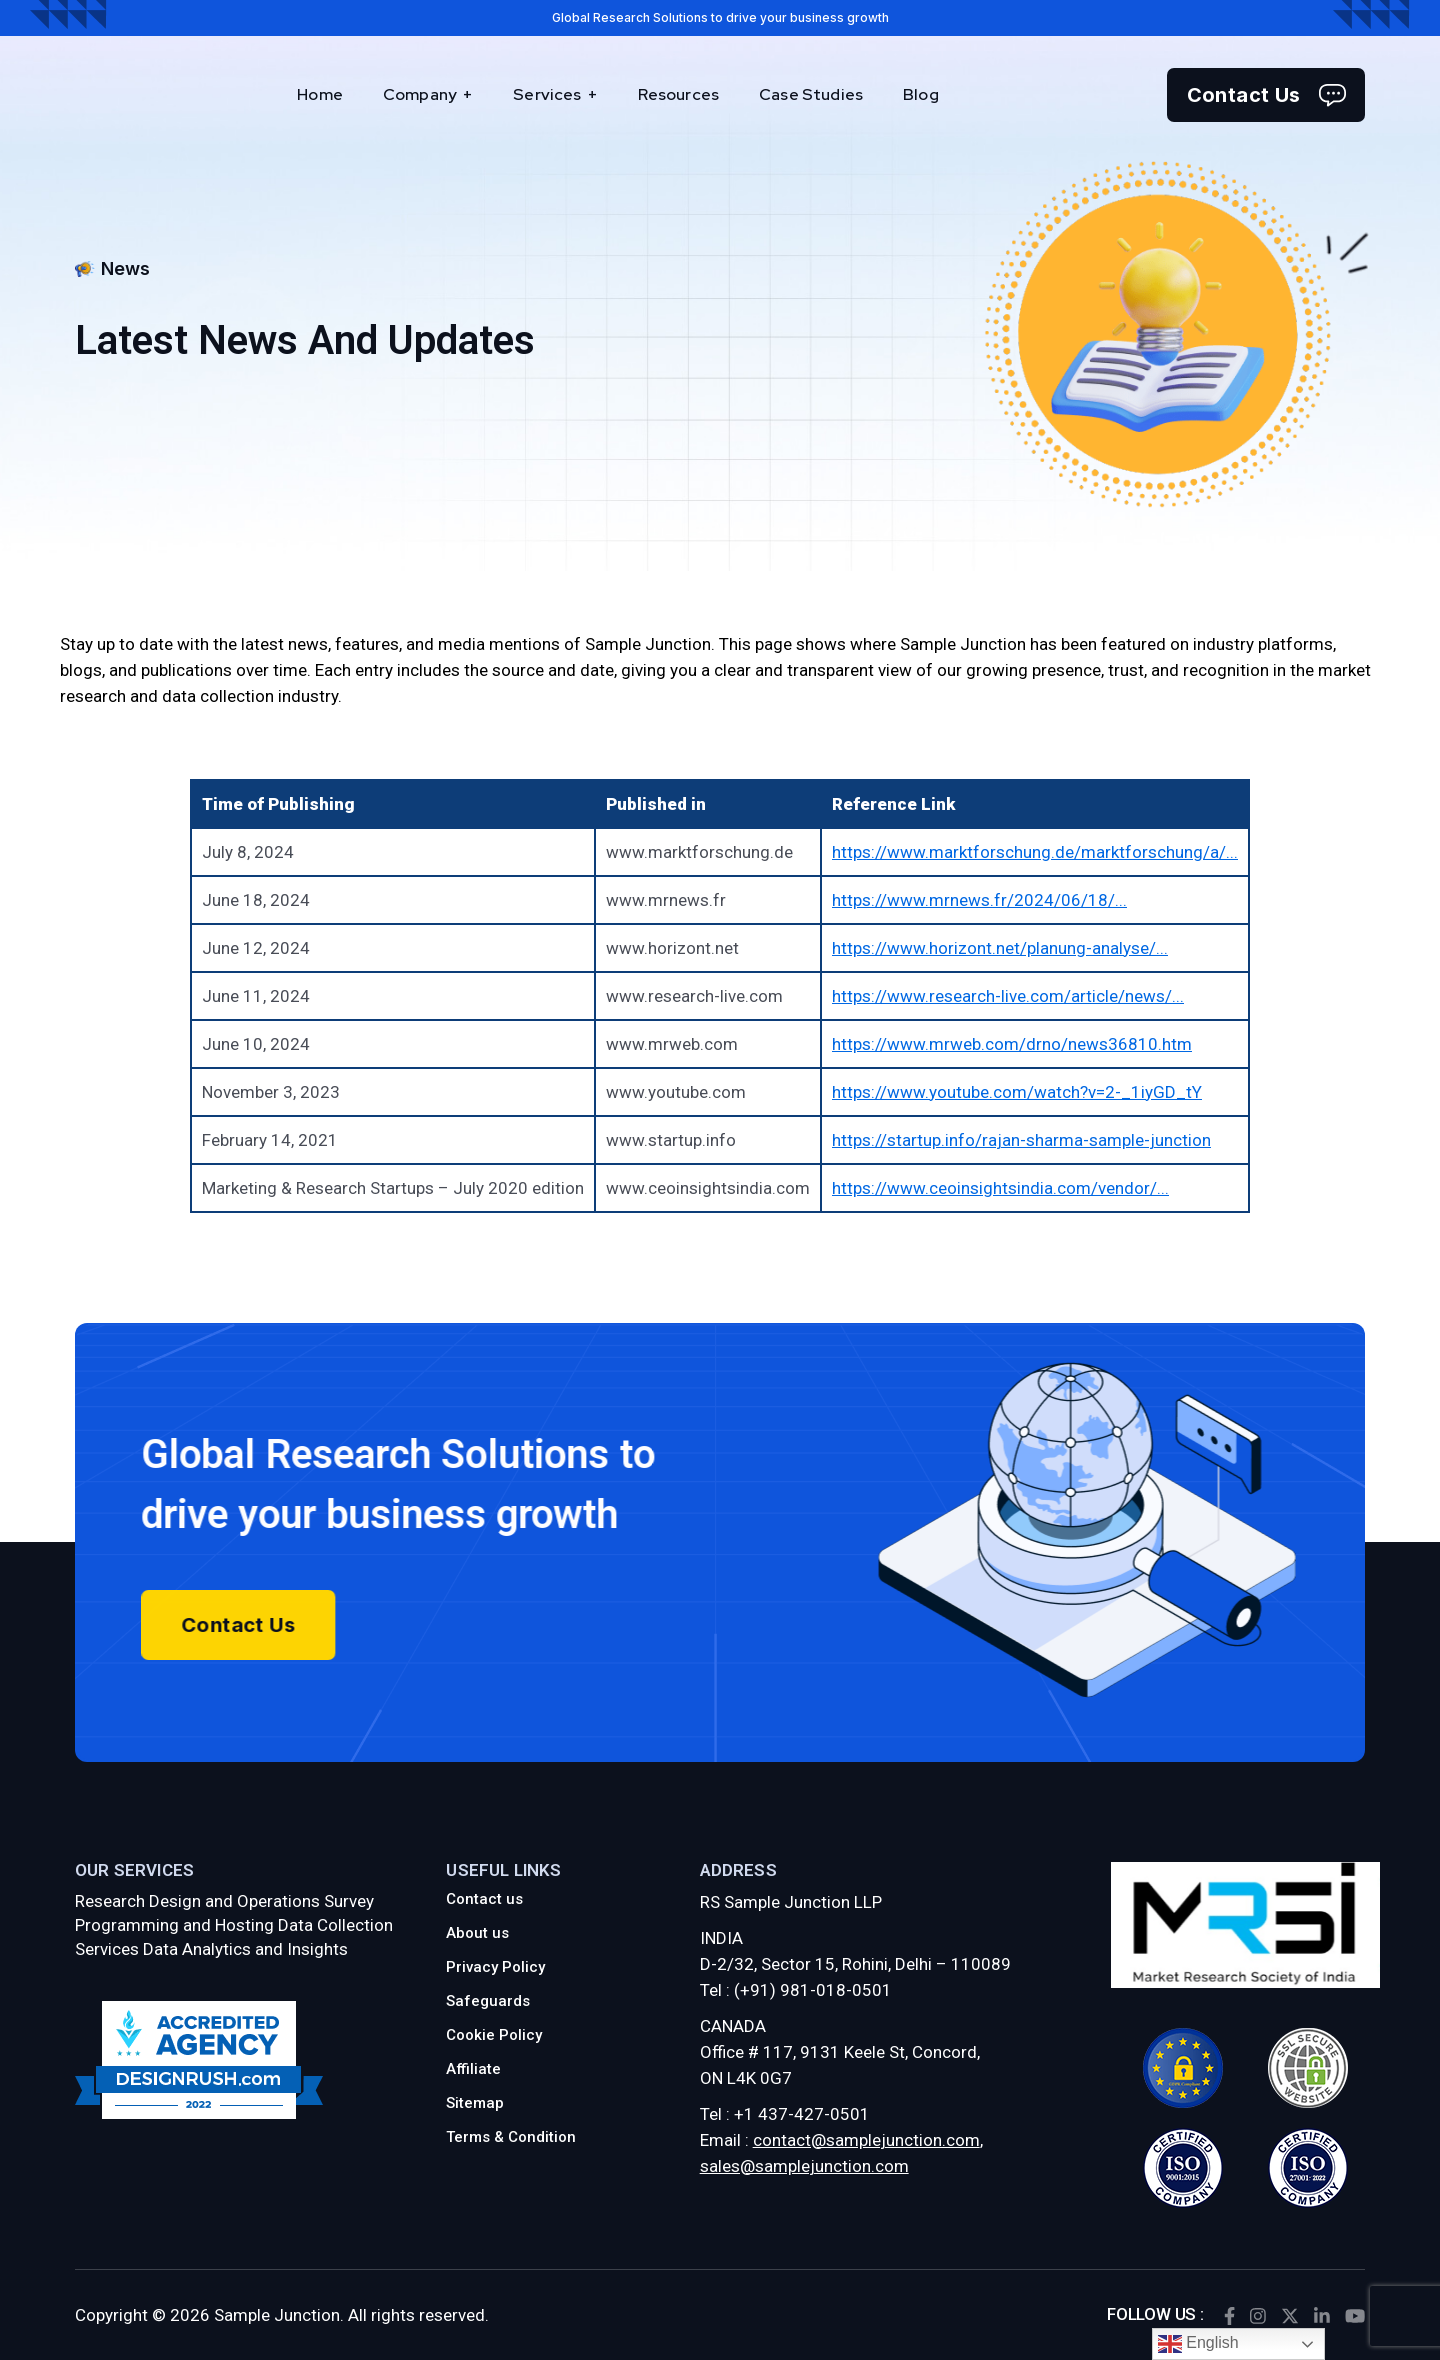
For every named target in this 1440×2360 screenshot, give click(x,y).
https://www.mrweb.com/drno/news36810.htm (1012, 1044)
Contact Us (1266, 95)
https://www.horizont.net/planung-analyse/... (1000, 948)
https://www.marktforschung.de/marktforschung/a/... (1035, 852)
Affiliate (473, 2069)
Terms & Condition (511, 2137)
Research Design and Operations (197, 1901)
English (1198, 2344)
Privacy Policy (495, 1967)
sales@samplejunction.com (804, 2166)
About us (477, 1933)
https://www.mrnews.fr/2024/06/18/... (979, 900)
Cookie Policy (494, 2035)
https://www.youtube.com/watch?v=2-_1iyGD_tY (1017, 1092)
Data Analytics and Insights (245, 1949)
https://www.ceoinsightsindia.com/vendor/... (1000, 1188)
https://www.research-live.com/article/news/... (1008, 996)
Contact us (484, 1899)
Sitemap (475, 2103)
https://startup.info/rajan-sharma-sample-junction (1021, 1140)
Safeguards (488, 2001)
